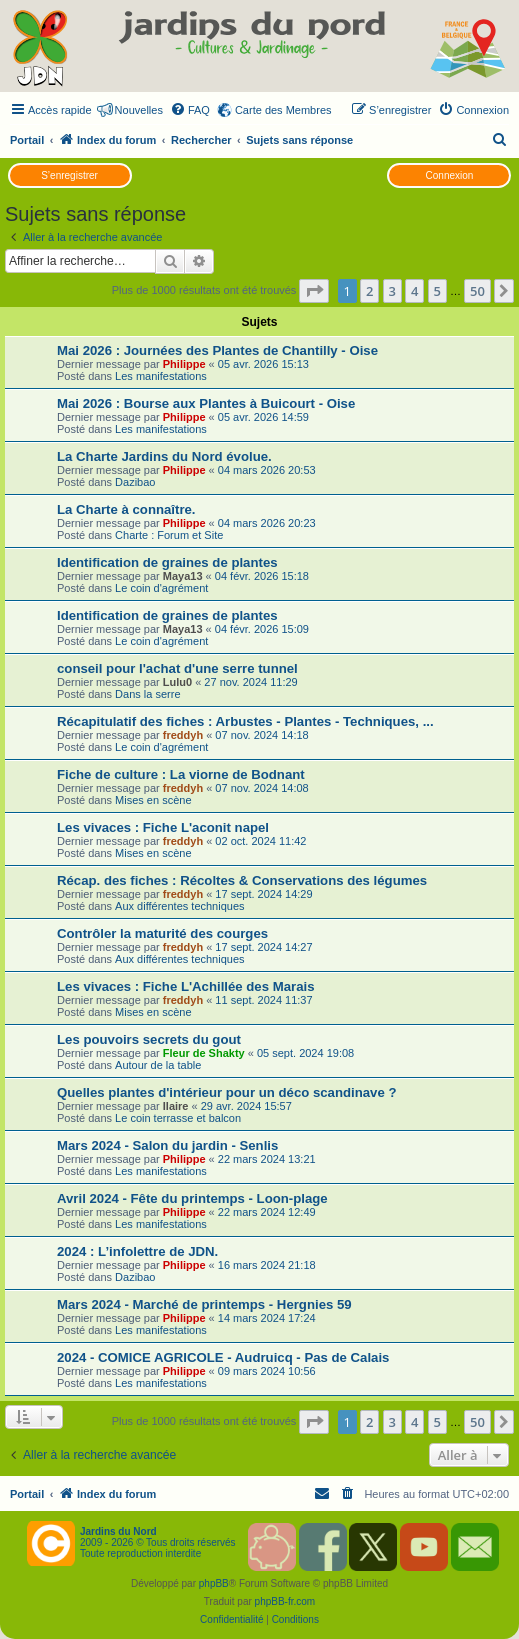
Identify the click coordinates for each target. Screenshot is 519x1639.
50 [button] (477, 291)
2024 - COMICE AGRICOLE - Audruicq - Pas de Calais (223, 1357)
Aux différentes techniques (179, 906)
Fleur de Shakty (204, 1053)
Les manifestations (161, 376)
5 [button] (437, 291)
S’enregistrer (69, 175)
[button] (314, 291)
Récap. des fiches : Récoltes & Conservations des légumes (242, 880)
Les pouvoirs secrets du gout (149, 1039)
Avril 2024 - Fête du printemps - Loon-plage (192, 1198)
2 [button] (369, 291)
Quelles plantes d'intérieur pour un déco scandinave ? (227, 1092)
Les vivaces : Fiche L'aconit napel (163, 827)
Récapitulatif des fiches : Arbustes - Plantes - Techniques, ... (245, 721)
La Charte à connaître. (126, 509)
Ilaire (176, 1106)
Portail (27, 140)
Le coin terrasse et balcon (178, 1118)
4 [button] (414, 291)
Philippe (184, 364)
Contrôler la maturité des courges (162, 933)
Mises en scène (153, 800)
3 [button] (392, 291)
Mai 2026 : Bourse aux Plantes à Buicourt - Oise (206, 403)
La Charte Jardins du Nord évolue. (164, 456)
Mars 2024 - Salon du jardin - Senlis (167, 1145)
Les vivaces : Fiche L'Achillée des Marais (186, 986)
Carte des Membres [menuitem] (283, 110)
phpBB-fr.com (285, 1601)
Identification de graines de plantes (167, 562)
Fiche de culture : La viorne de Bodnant (181, 774)
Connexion (450, 175)
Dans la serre (147, 694)
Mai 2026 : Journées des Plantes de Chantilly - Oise (217, 350)
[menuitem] (190, 110)
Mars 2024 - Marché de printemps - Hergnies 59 (204, 1304)
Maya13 (183, 576)
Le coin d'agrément (161, 588)
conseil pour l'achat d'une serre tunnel (177, 668)
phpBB (214, 1583)
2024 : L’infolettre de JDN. (137, 1251)
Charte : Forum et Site (169, 535)
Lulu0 (177, 682)
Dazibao (135, 482)
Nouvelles (139, 110)
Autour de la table (158, 1065)
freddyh (183, 735)
